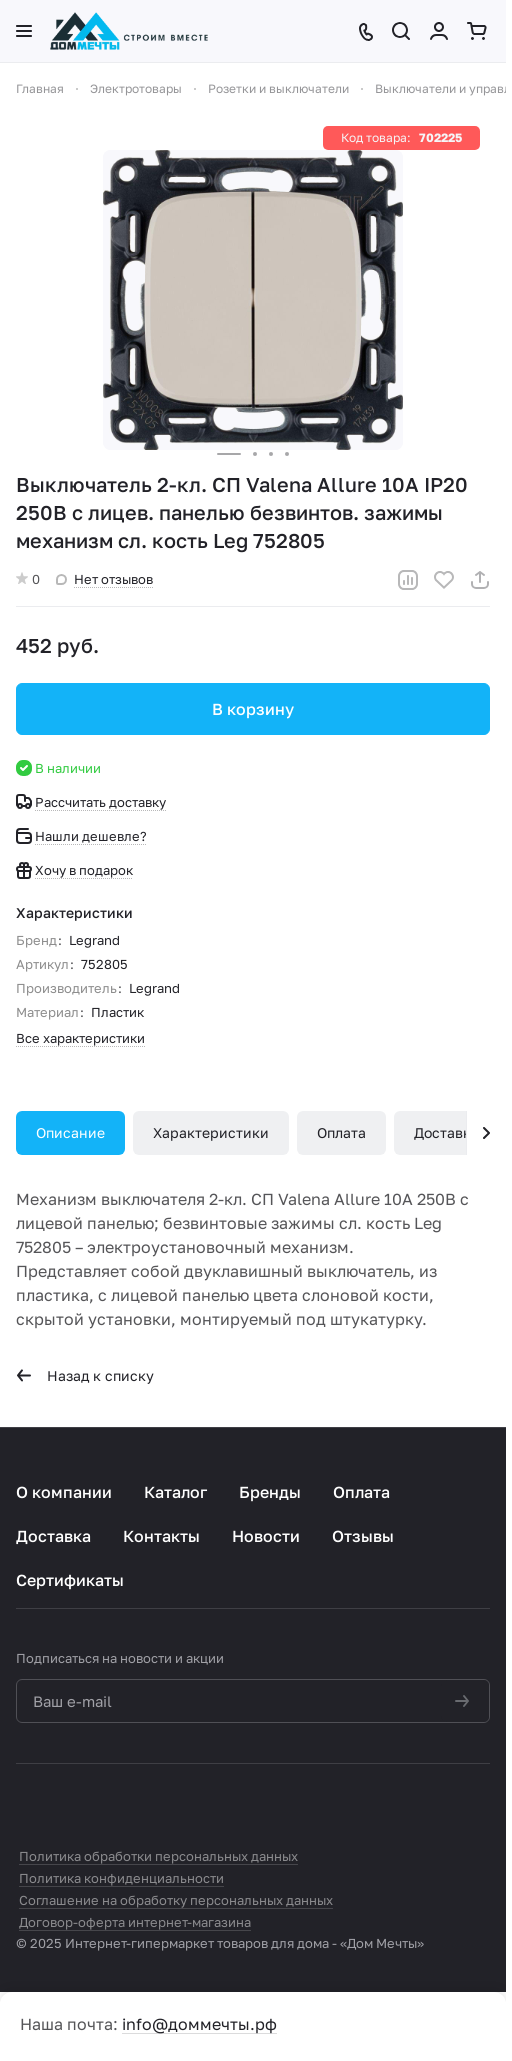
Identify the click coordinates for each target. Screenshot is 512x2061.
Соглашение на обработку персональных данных (176, 1900)
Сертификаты (70, 1580)
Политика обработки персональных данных (158, 1856)
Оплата (341, 1132)
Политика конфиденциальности (121, 1878)
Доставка (446, 1132)
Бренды (270, 1492)
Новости (266, 1536)
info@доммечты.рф (199, 2024)
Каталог (175, 1492)
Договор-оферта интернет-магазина (135, 1922)
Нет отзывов (104, 579)
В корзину (253, 709)
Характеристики (211, 1132)
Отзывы (363, 1536)
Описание (70, 1132)
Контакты (161, 1536)
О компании (64, 1492)
